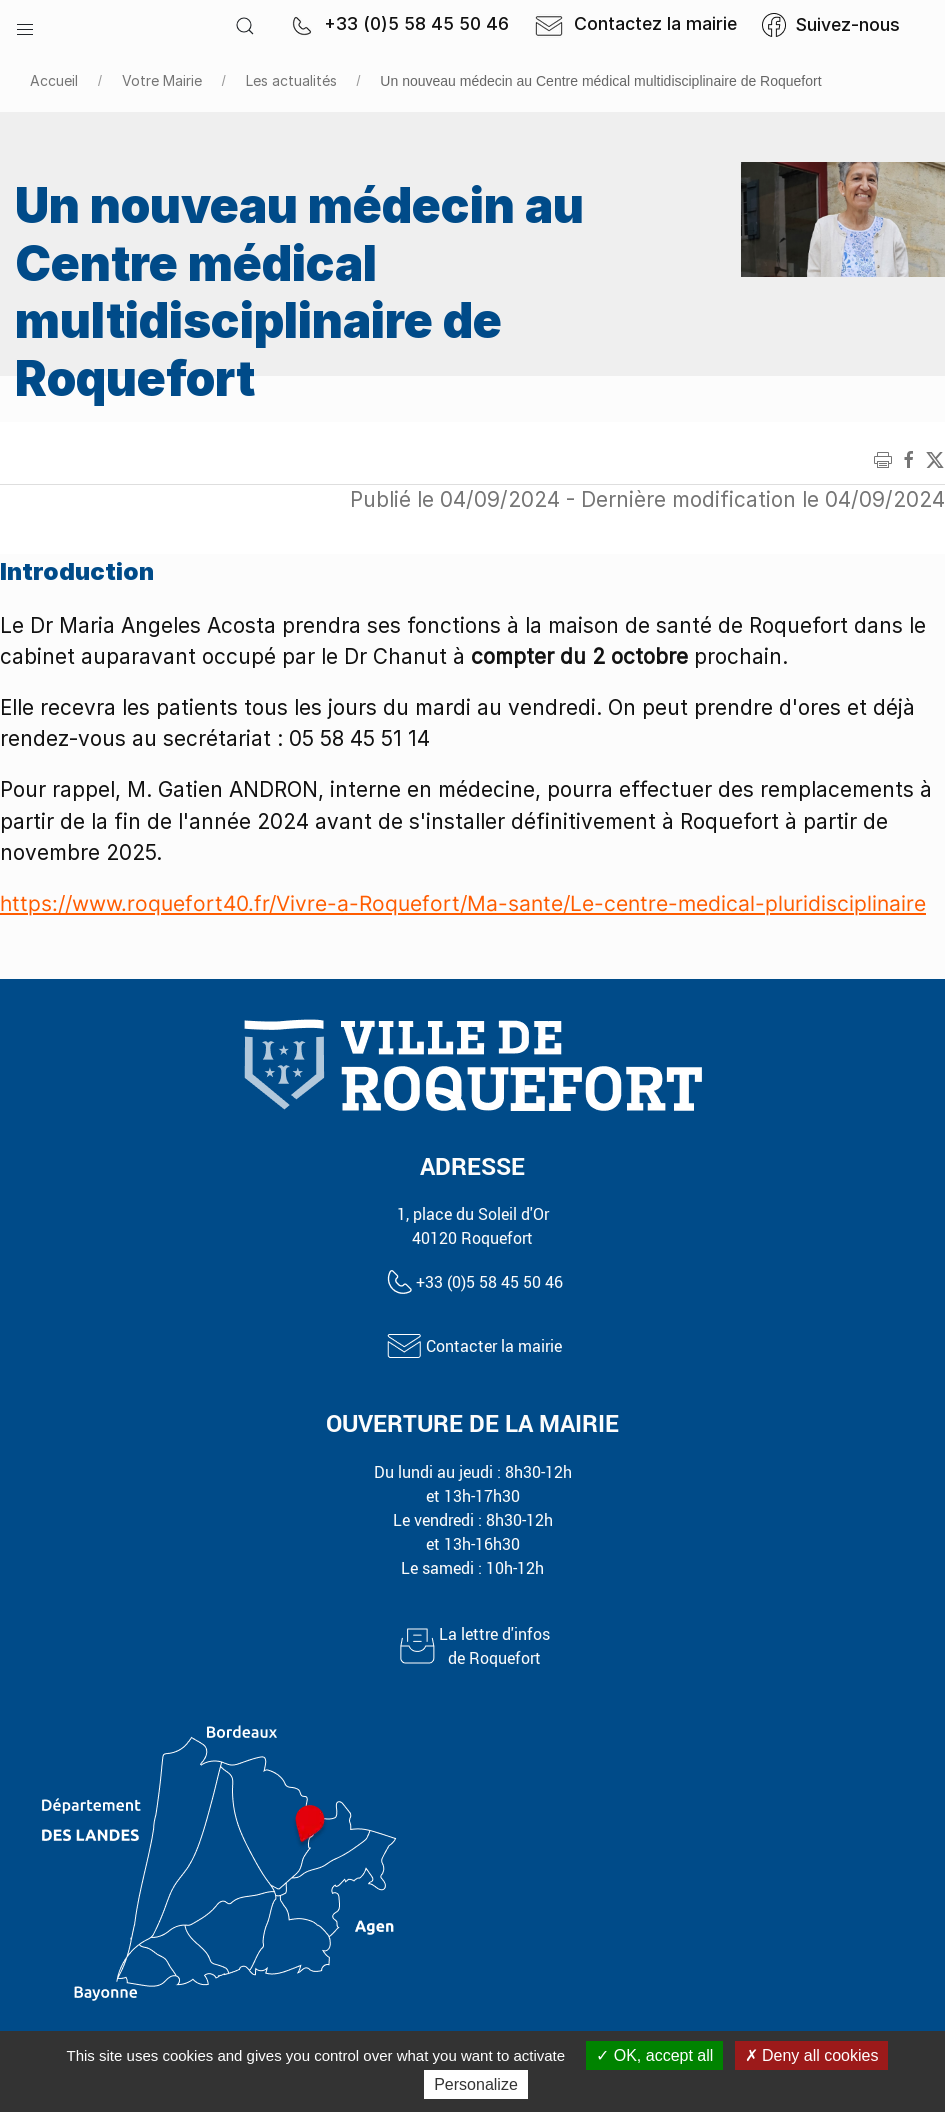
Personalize (476, 2084)
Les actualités (291, 80)
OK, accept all (654, 2055)
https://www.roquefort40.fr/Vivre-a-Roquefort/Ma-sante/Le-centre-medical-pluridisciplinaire (463, 903)
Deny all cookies (812, 2055)
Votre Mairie (162, 80)
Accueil (54, 80)
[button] (25, 25)
